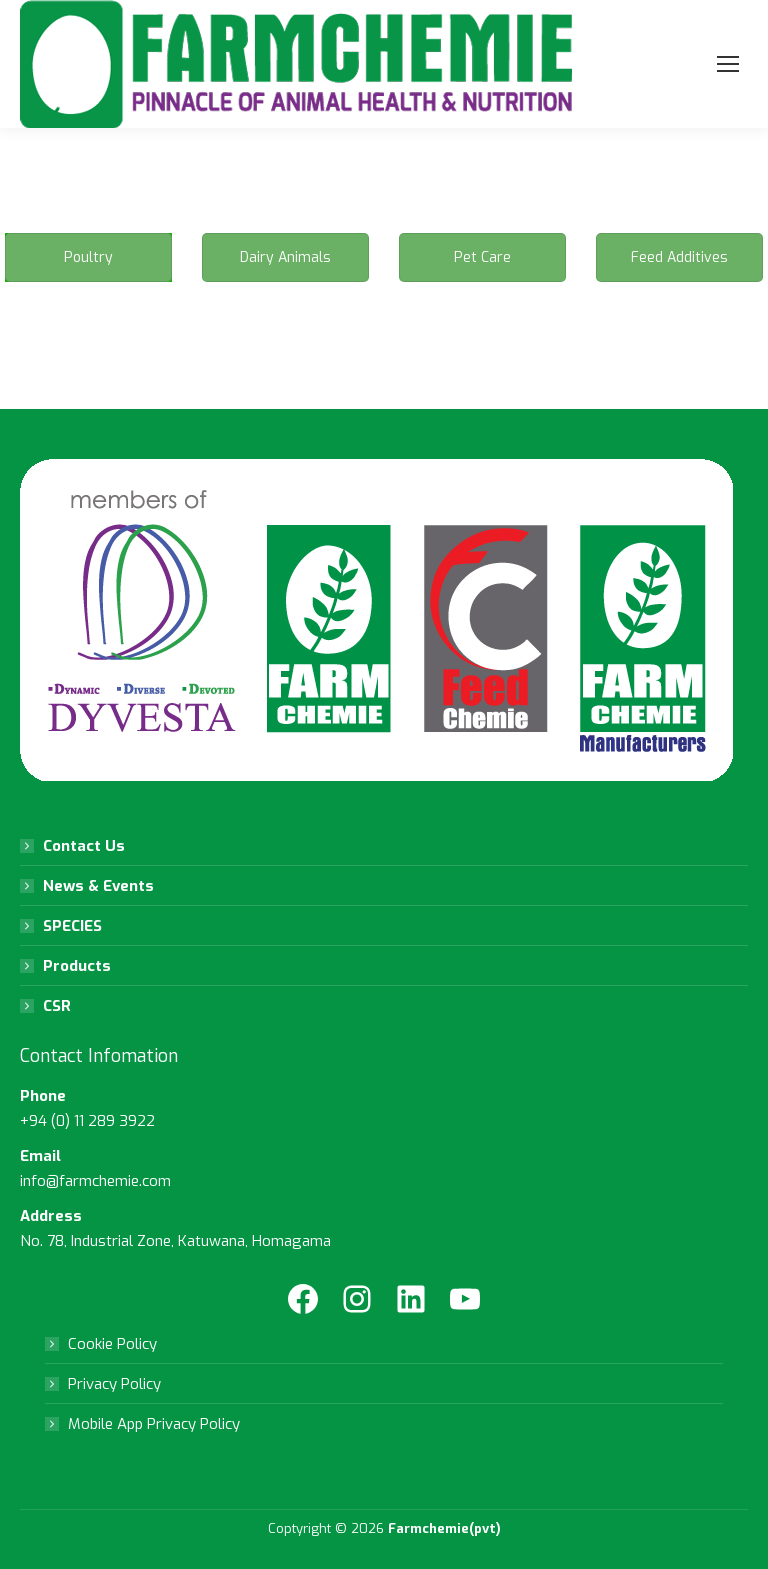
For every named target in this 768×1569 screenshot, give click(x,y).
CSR (57, 1006)
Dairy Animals (285, 257)
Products (77, 966)
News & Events (98, 886)
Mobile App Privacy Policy (154, 1424)
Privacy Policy (114, 1384)
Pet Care (482, 257)
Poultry (88, 257)
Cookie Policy (112, 1344)
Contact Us (84, 846)
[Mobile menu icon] (728, 64)
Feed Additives (679, 257)
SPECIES (72, 926)
